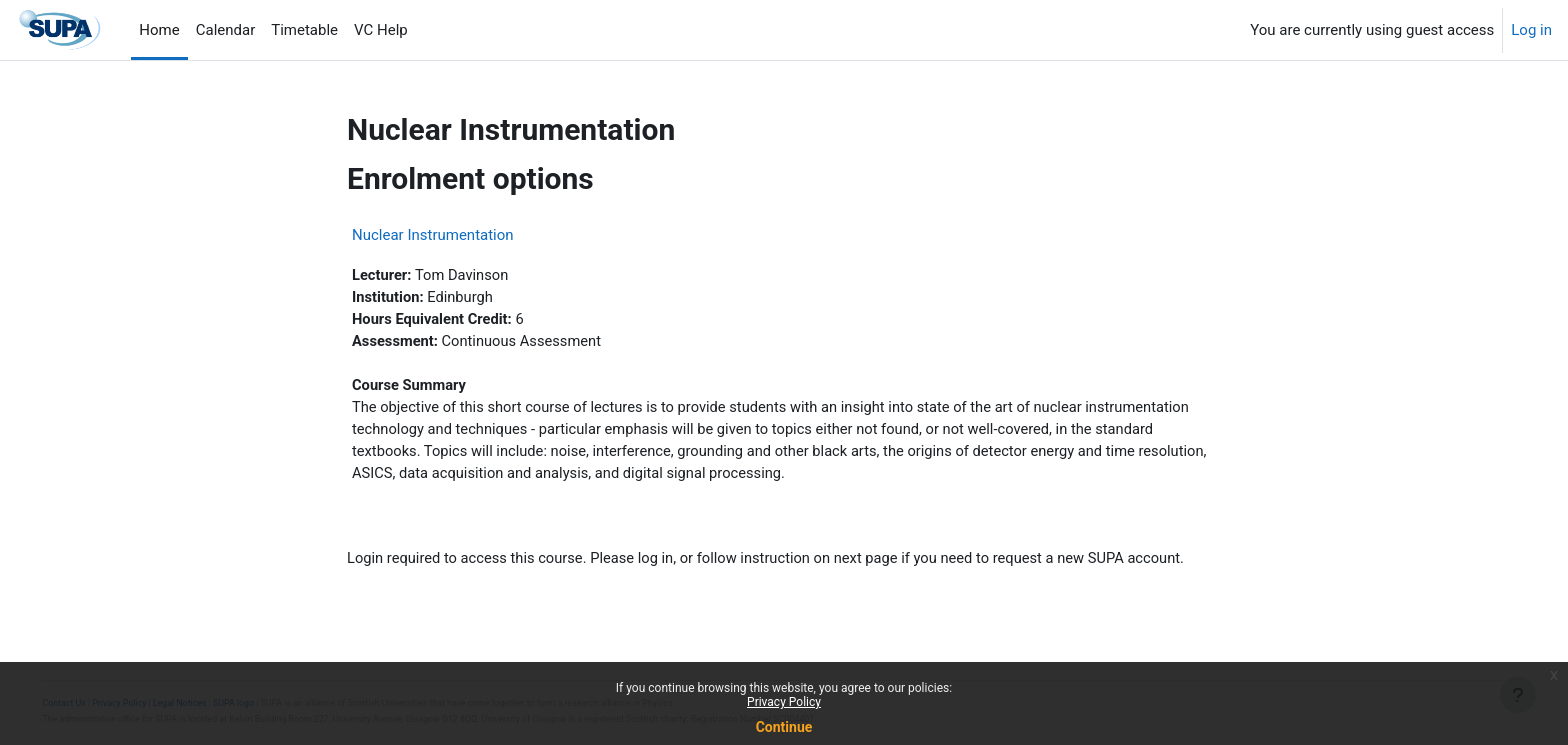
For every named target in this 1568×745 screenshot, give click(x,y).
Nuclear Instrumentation (433, 235)
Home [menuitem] (159, 30)
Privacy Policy (784, 702)
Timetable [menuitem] (304, 30)
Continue (784, 727)
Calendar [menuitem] (226, 30)
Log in (1531, 30)
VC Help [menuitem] (381, 30)
